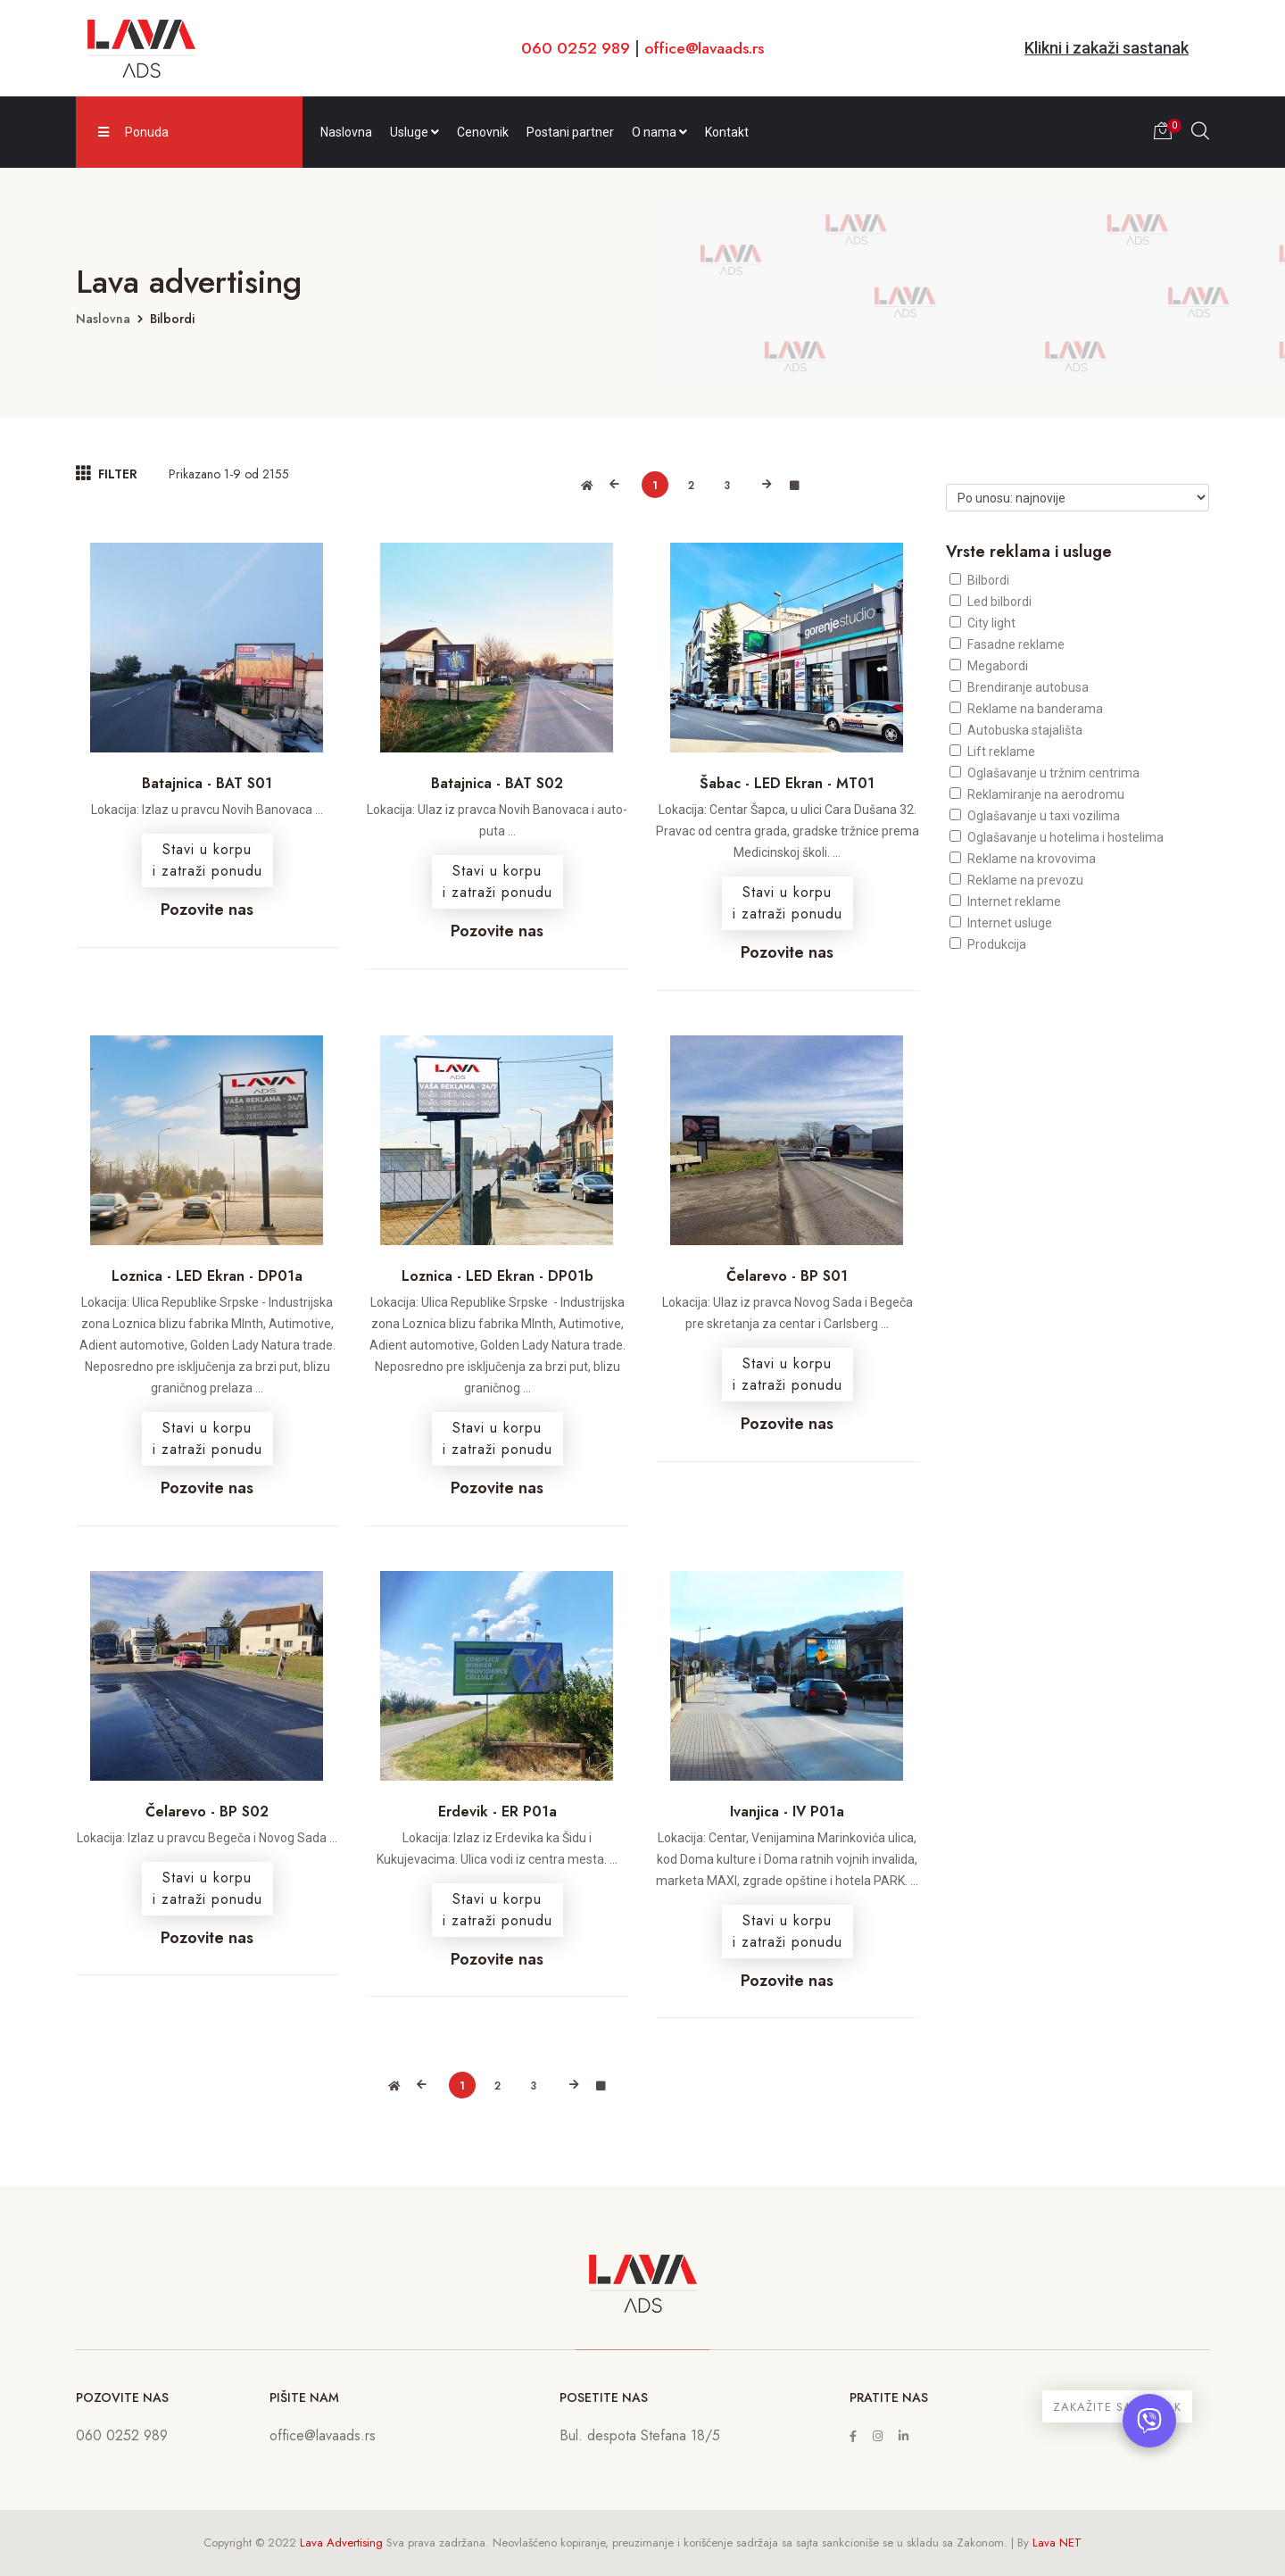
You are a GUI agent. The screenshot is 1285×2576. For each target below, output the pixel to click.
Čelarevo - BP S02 (207, 1811)
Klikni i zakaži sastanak (1106, 47)
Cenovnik (483, 132)
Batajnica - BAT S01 (207, 783)
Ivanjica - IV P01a (787, 1811)
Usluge (414, 132)
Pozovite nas (207, 909)
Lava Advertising (341, 2542)
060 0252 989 (572, 48)
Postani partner (570, 132)
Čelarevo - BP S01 (787, 1276)
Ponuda (133, 132)
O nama (659, 132)
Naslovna (346, 132)
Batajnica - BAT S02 (497, 783)
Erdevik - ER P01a (497, 1811)
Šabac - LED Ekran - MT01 (787, 783)
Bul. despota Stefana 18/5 (640, 2435)
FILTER (106, 473)
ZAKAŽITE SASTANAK (1117, 2406)
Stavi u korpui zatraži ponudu (207, 860)
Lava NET (1057, 2542)
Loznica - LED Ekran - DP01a (207, 1276)
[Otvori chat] (1149, 2420)
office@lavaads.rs (704, 48)
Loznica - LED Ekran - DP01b (497, 1276)
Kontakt (727, 132)
